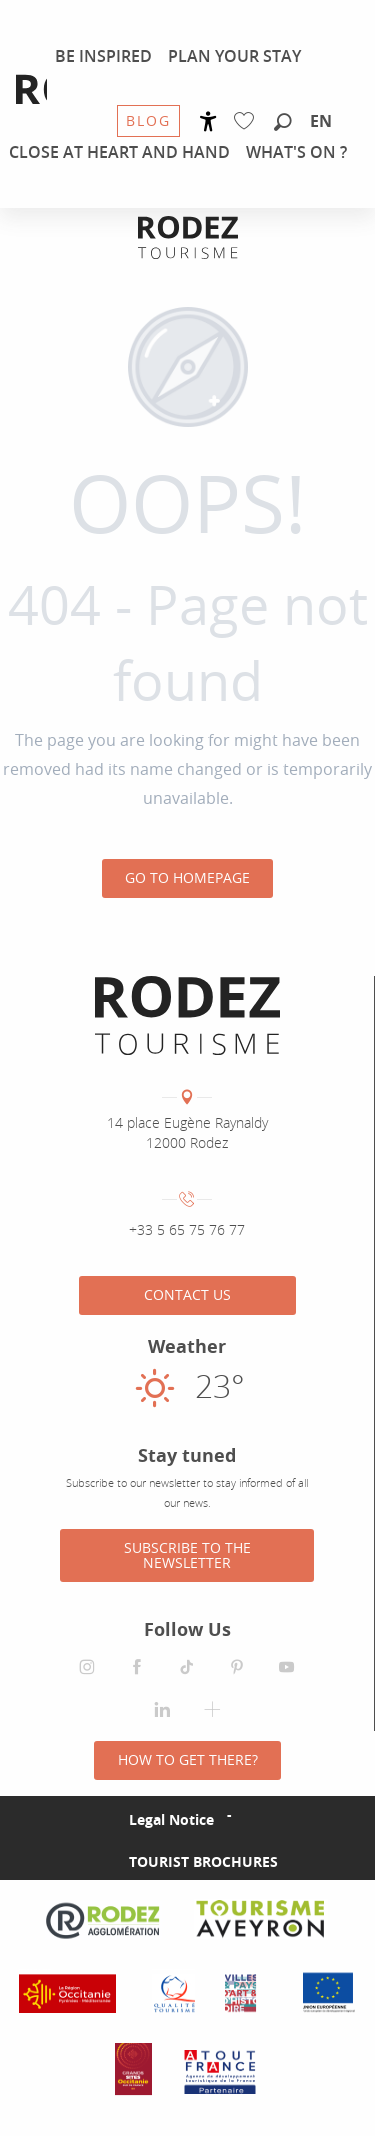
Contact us (187, 1294)
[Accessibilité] (208, 121)
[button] (283, 123)
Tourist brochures (203, 1861)
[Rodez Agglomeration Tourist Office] (188, 237)
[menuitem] (103, 56)
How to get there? (188, 1759)
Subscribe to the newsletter (187, 1554)
